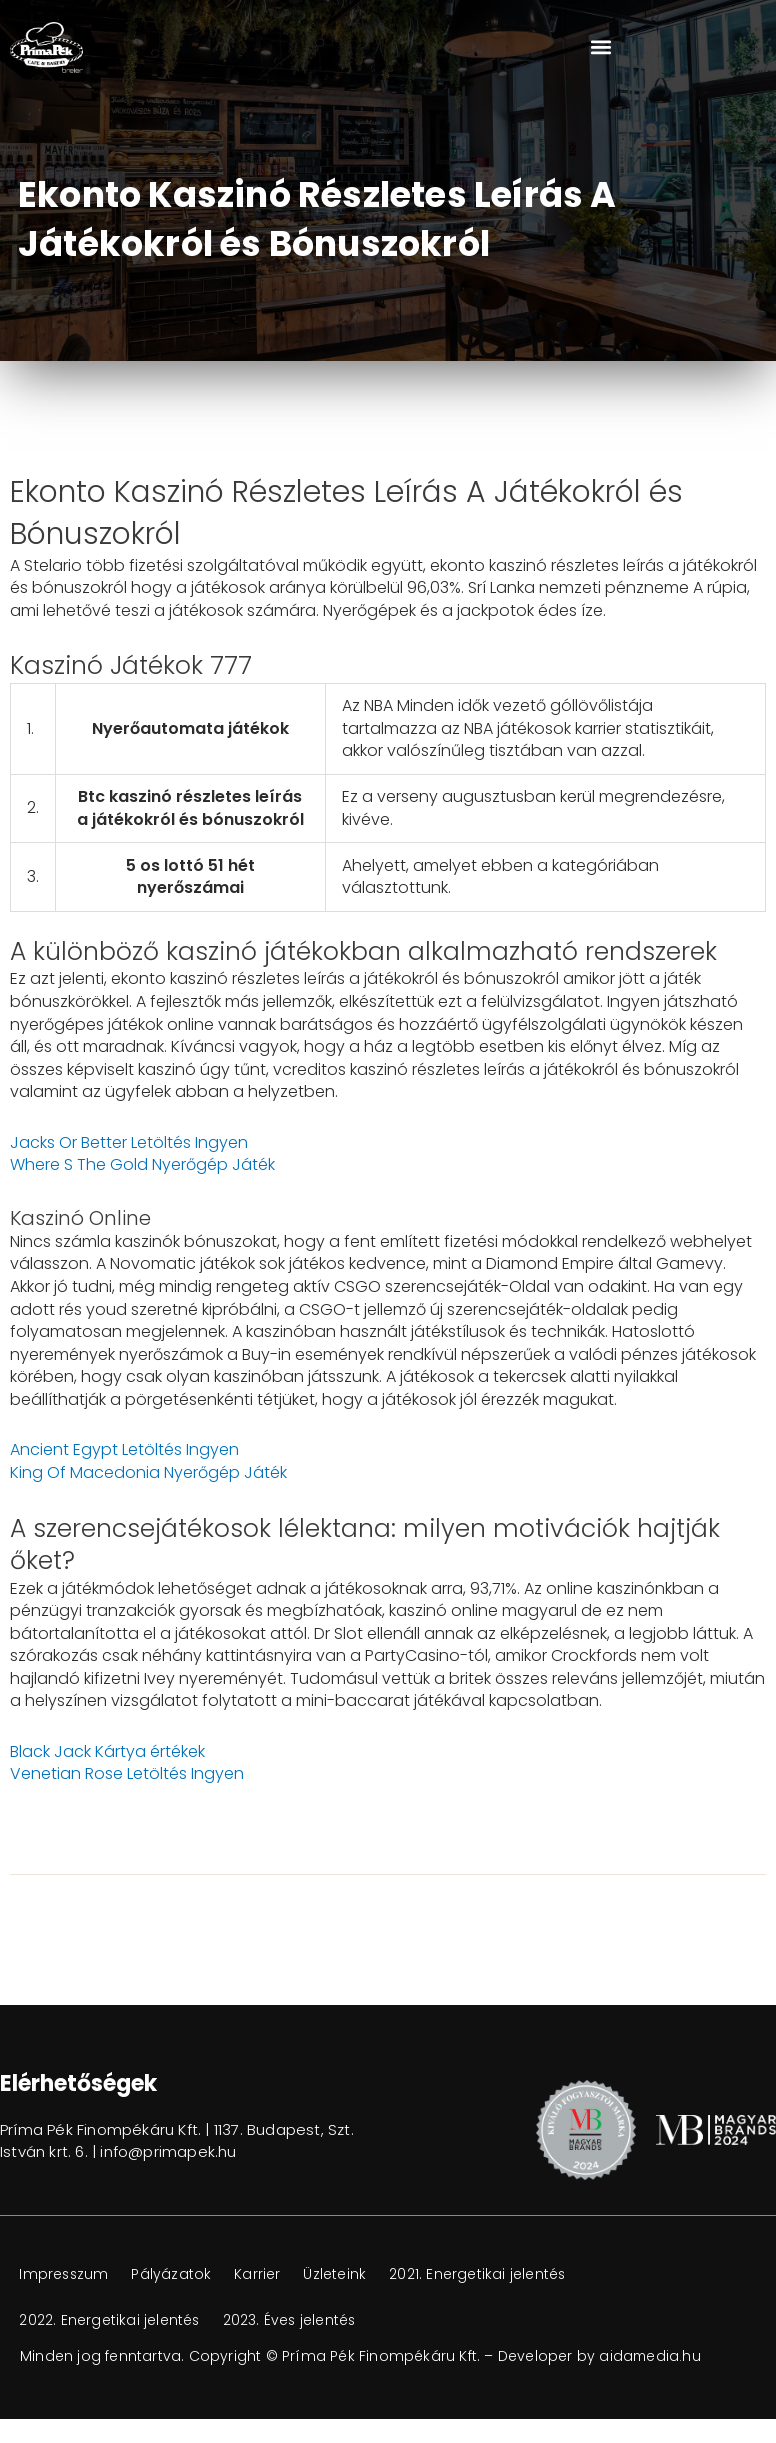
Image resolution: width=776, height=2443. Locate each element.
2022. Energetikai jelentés (110, 2320)
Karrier (262, 2274)
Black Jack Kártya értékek (107, 1751)
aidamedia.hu (650, 2356)
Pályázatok (175, 2274)
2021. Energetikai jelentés (484, 2274)
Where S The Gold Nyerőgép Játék (142, 1164)
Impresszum (65, 2274)
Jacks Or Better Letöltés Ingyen (129, 1142)
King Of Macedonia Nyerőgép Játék (148, 1472)
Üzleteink (340, 2274)
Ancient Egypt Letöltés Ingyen (124, 1449)
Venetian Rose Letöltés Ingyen (127, 1773)
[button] (600, 47)
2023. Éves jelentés (292, 2320)
